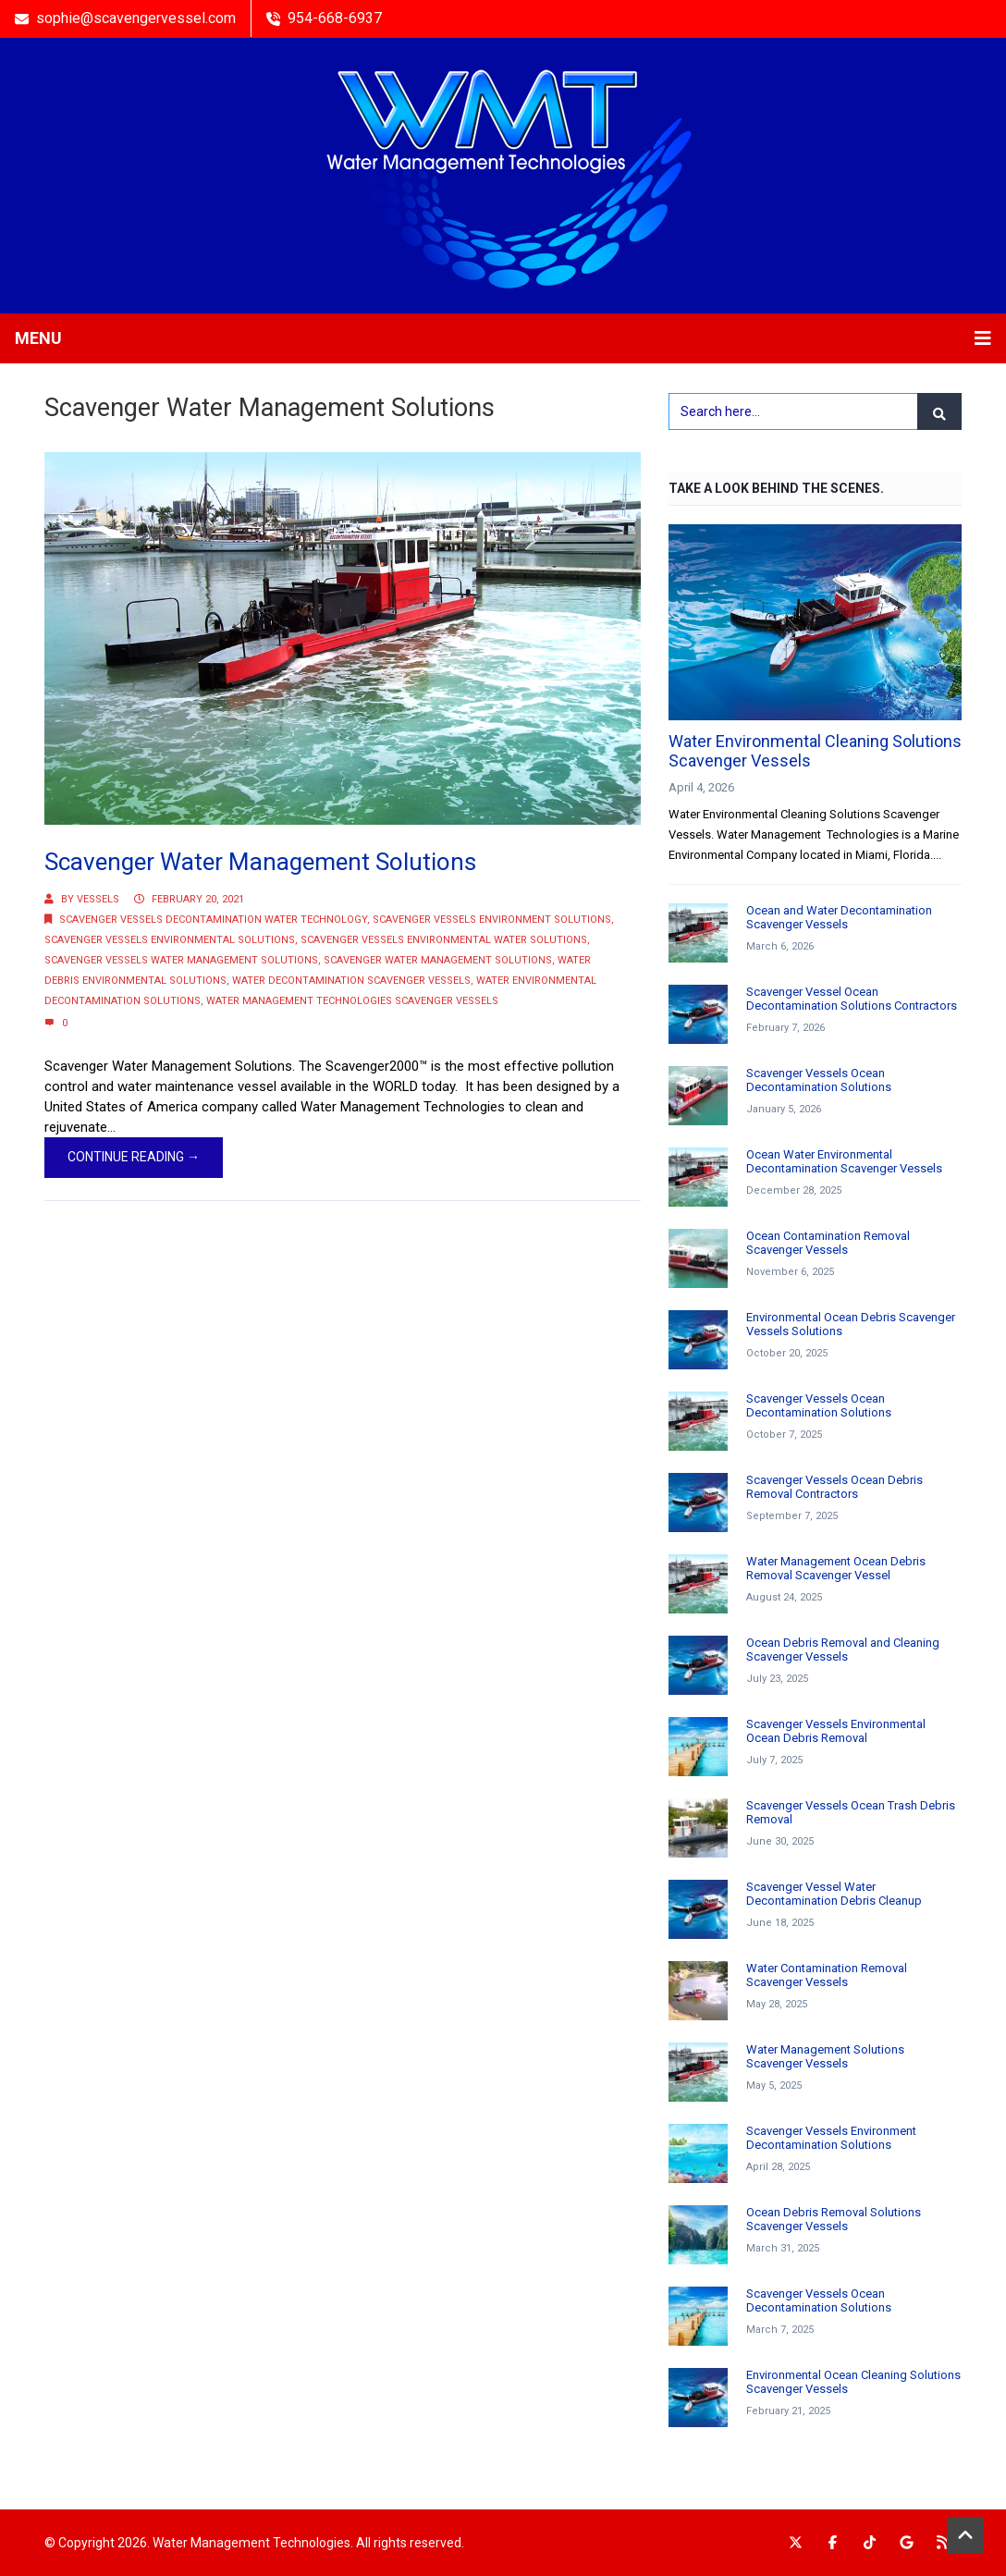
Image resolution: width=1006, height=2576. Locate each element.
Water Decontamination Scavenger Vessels (351, 981)
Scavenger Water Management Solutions (260, 862)
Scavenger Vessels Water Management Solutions (181, 960)
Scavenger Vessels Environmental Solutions (169, 940)
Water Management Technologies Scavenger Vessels (352, 1001)
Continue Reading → (133, 1156)
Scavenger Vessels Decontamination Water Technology (213, 920)
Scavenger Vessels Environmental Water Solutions (444, 940)
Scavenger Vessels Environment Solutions (492, 920)
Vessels (98, 899)
